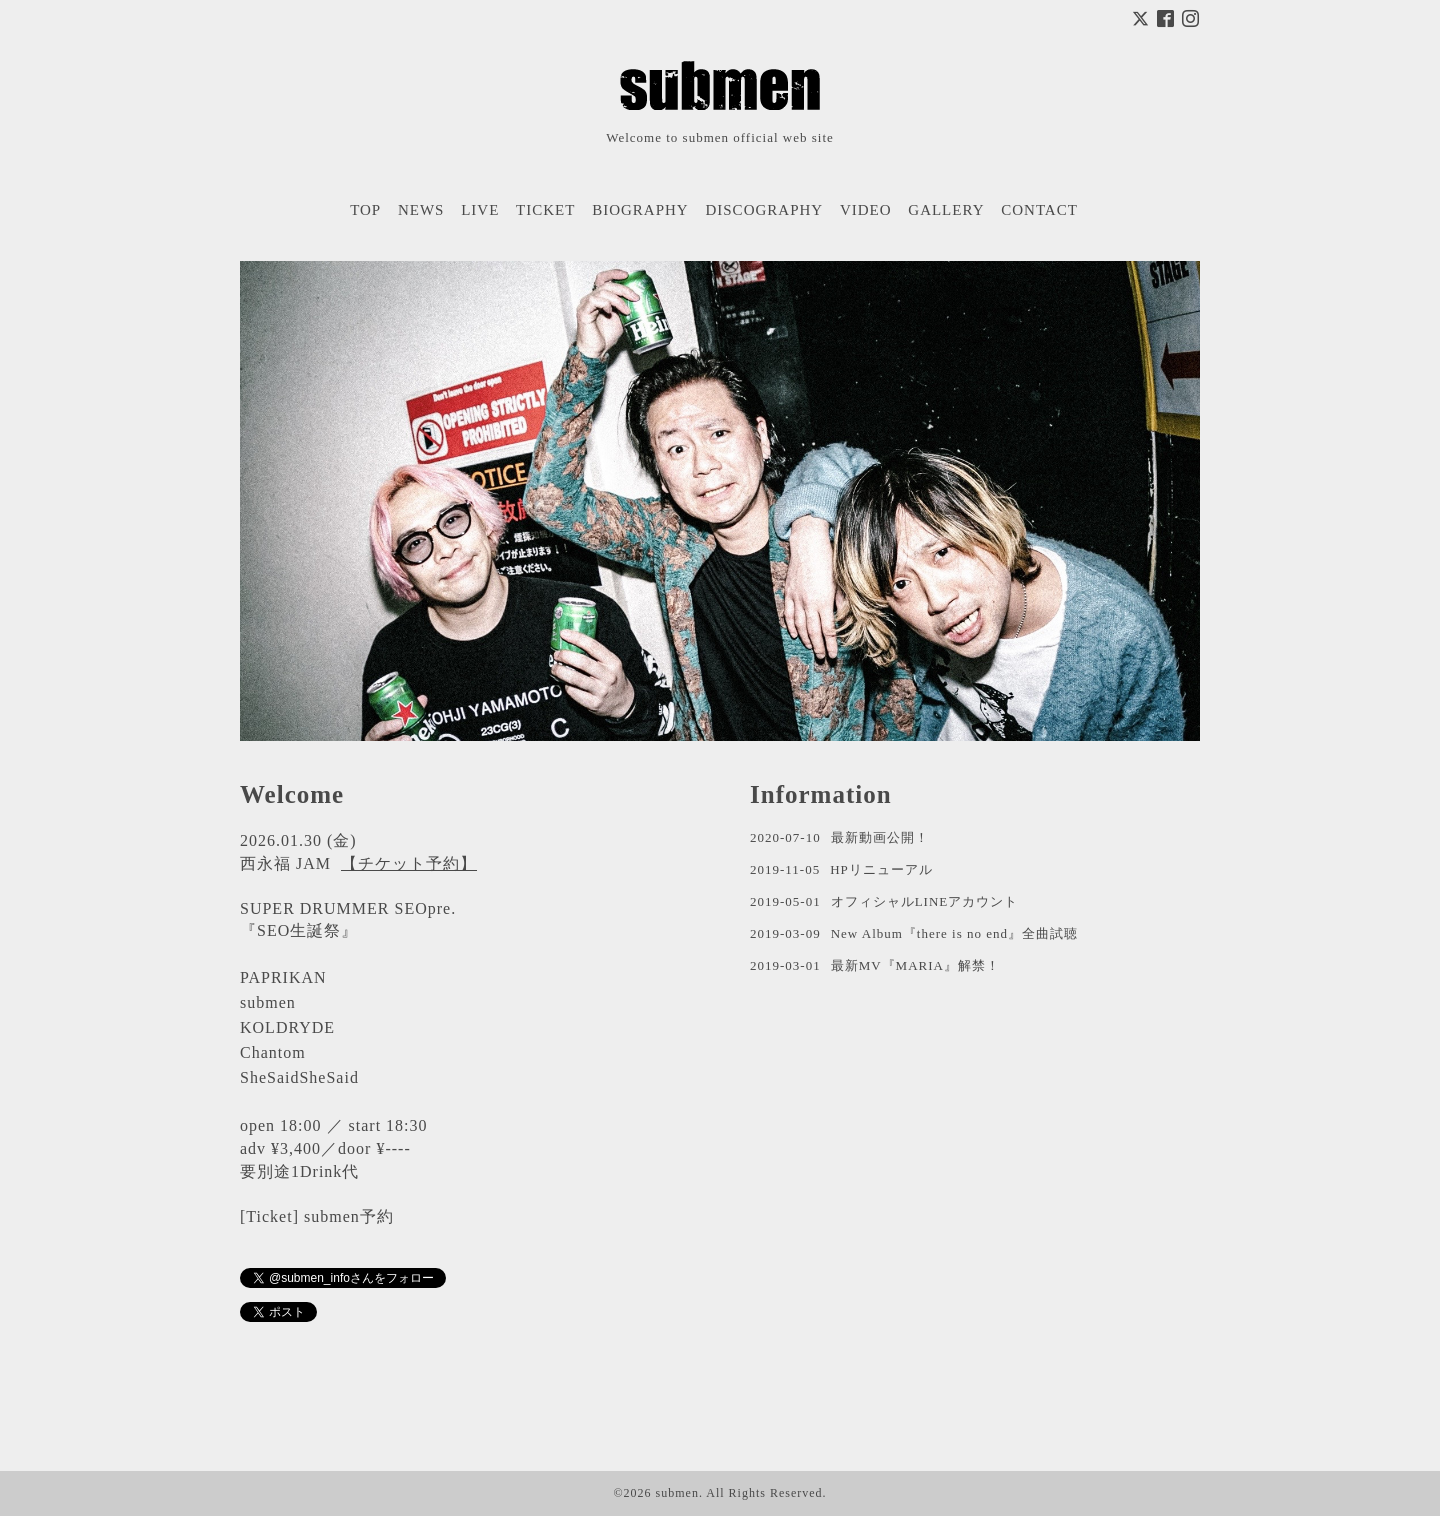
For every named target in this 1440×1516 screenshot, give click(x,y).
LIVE (480, 210)
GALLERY (946, 210)
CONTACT (1039, 210)
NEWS (421, 210)
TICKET (545, 210)
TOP (365, 210)
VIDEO (866, 210)
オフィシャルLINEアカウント (925, 901)
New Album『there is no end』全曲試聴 (954, 933)
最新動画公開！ (880, 837)
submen (677, 1493)
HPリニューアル (881, 869)
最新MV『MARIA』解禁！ (915, 965)
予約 (377, 1216)
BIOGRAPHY (640, 210)
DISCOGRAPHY (764, 210)
